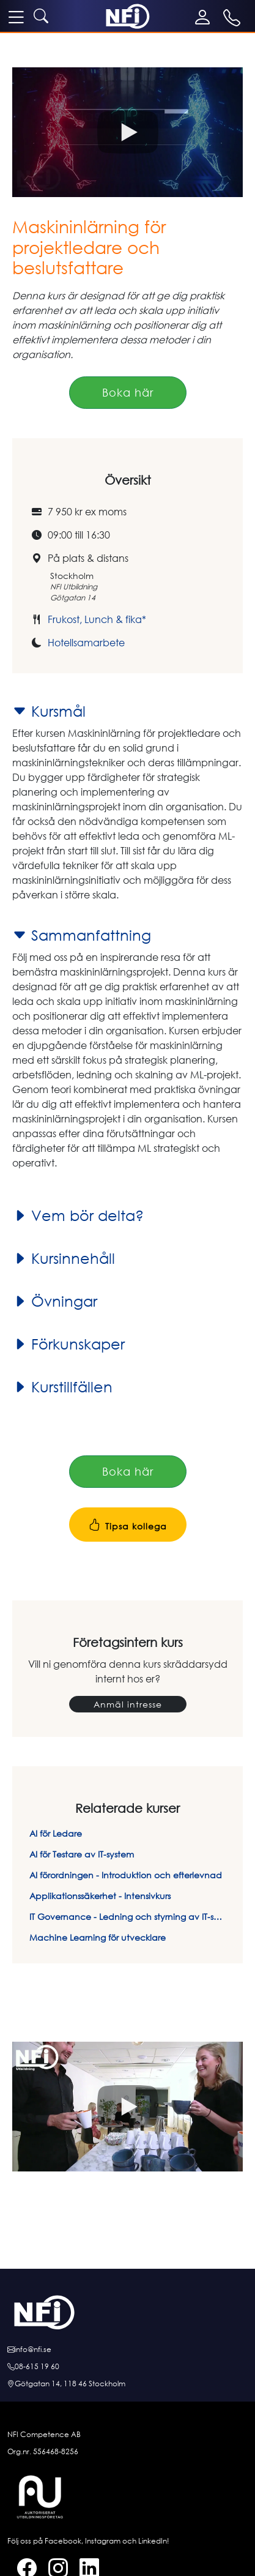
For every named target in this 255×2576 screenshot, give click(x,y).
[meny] (16, 16)
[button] (127, 132)
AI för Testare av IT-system (81, 1854)
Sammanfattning (81, 935)
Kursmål (49, 711)
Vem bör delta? (78, 1215)
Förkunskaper (68, 1344)
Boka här (127, 392)
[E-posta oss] (127, 2349)
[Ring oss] (127, 2366)
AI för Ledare (55, 1833)
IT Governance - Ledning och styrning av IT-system (127, 1916)
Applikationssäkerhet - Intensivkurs (100, 1896)
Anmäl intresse (128, 1704)
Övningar (54, 1301)
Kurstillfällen (62, 1386)
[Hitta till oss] (127, 2383)
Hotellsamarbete (86, 643)
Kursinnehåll (63, 1258)
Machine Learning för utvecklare (97, 1937)
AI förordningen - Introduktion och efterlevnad (125, 1875)
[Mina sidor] (205, 17)
